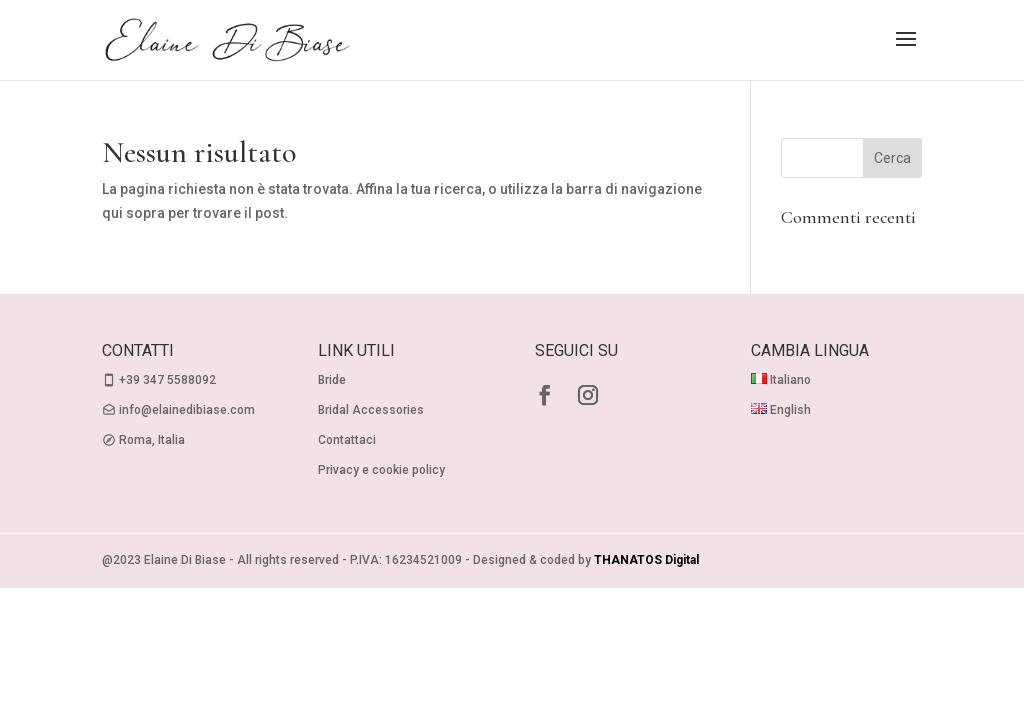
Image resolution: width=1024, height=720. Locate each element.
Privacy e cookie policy (381, 470)
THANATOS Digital (646, 560)
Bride (332, 380)
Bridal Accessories (371, 410)
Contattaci (347, 440)
